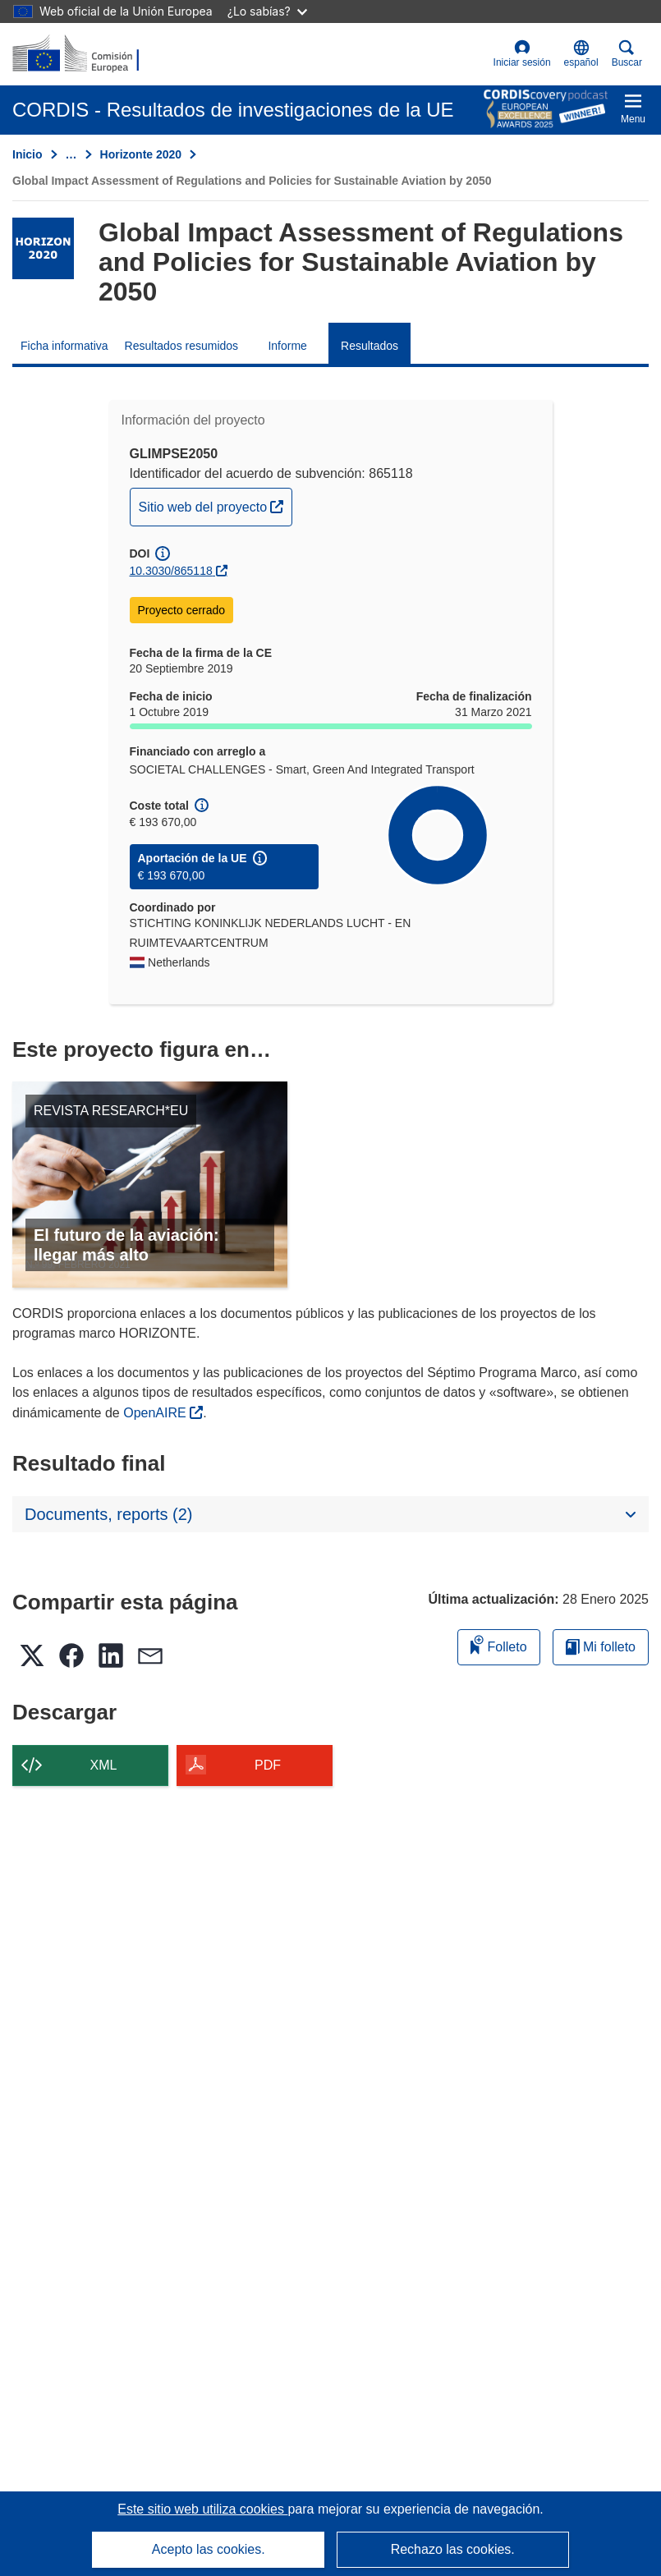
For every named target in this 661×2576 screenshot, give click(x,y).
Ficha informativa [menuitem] (64, 345)
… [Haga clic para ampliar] (71, 154)
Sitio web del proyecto (215, 505)
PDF (268, 1765)
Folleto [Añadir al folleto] (498, 1644)
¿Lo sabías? (267, 11)
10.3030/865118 (171, 570)
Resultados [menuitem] (369, 345)
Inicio (27, 154)
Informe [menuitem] (287, 345)
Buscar (627, 53)
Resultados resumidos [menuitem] (182, 345)
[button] (581, 54)
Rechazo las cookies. (453, 2549)
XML (103, 1765)
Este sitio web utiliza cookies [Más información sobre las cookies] (202, 2509)
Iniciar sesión (522, 53)
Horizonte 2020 (141, 154)
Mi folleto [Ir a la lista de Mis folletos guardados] (601, 1647)
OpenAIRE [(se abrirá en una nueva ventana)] (156, 1413)
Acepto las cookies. (208, 2549)
